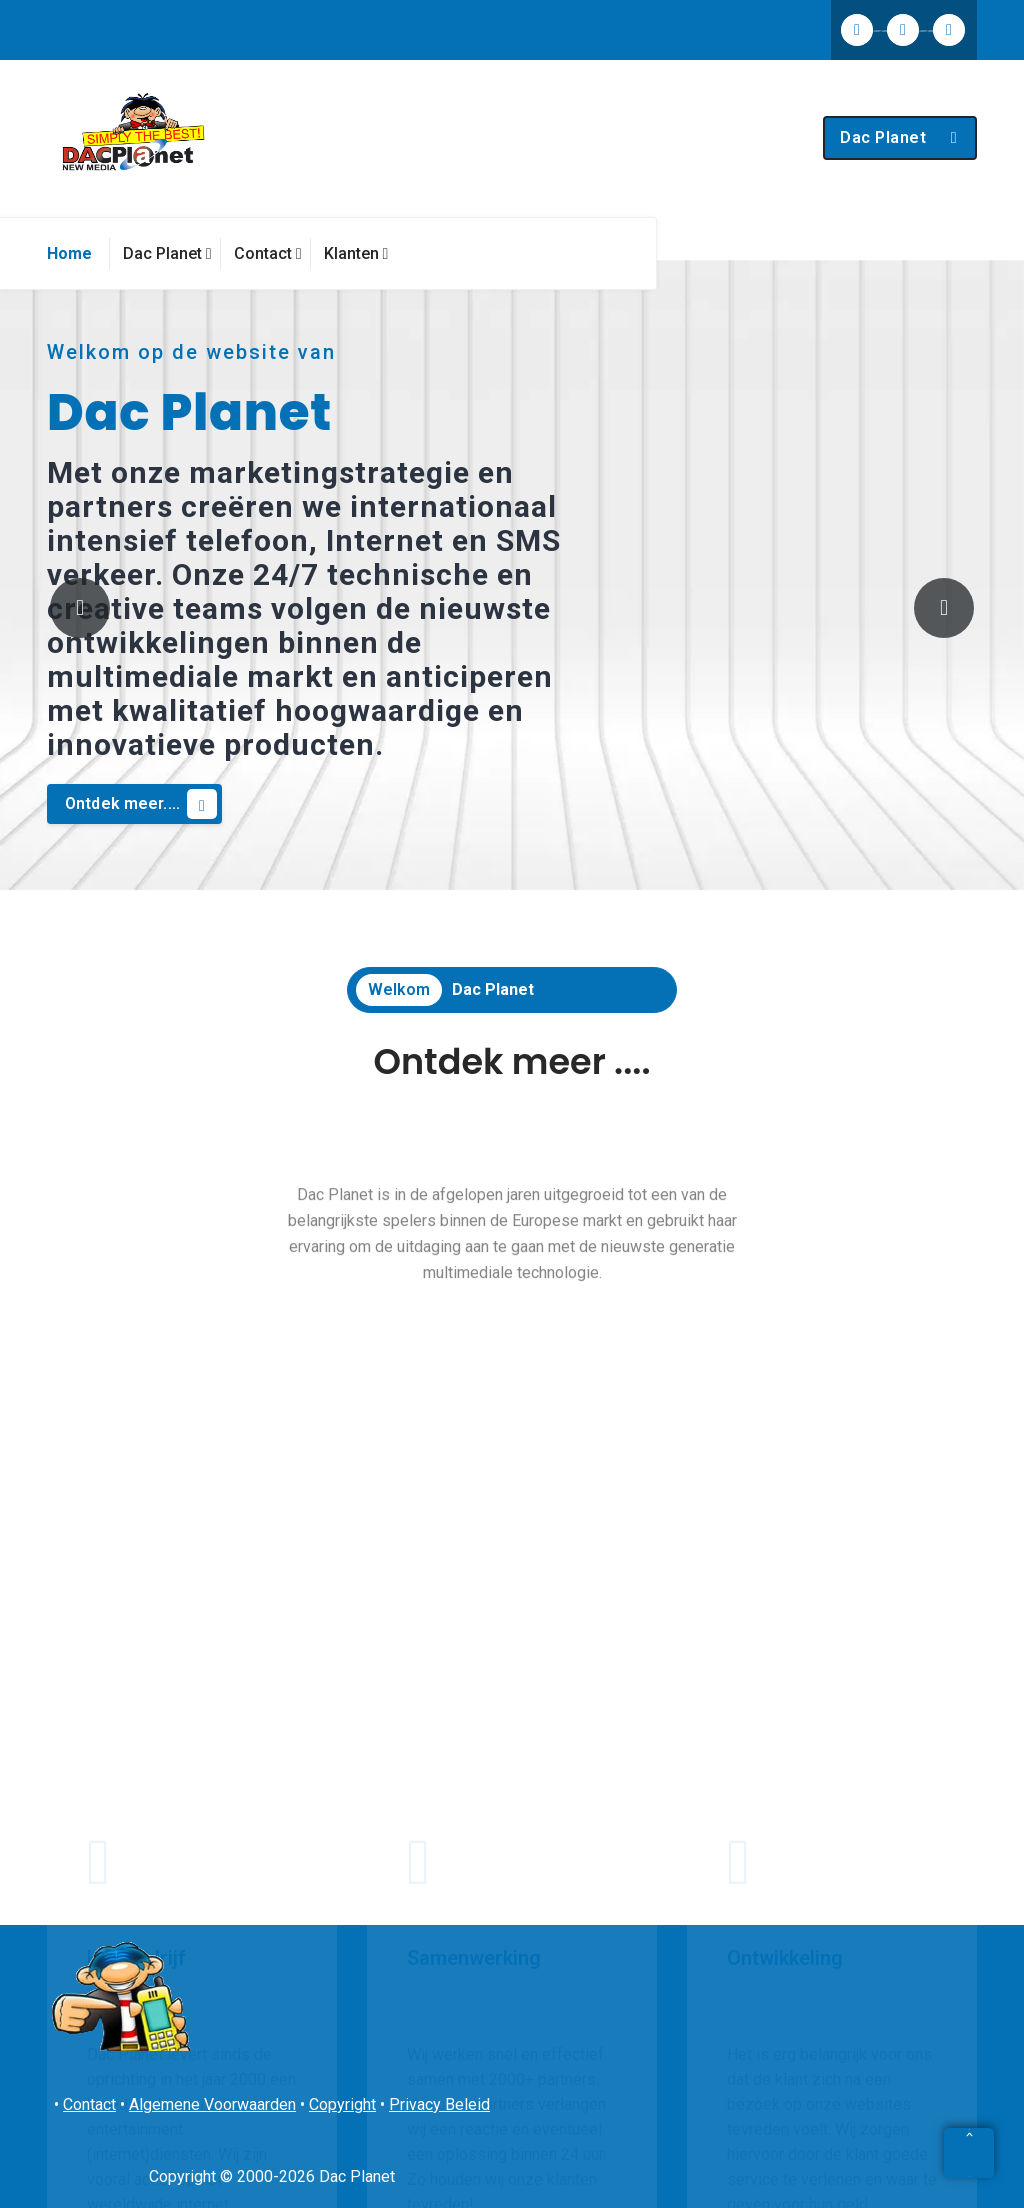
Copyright (342, 2104)
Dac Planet (904, 138)
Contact (89, 2104)
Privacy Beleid (439, 2104)
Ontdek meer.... (141, 804)
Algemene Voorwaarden (212, 2104)
